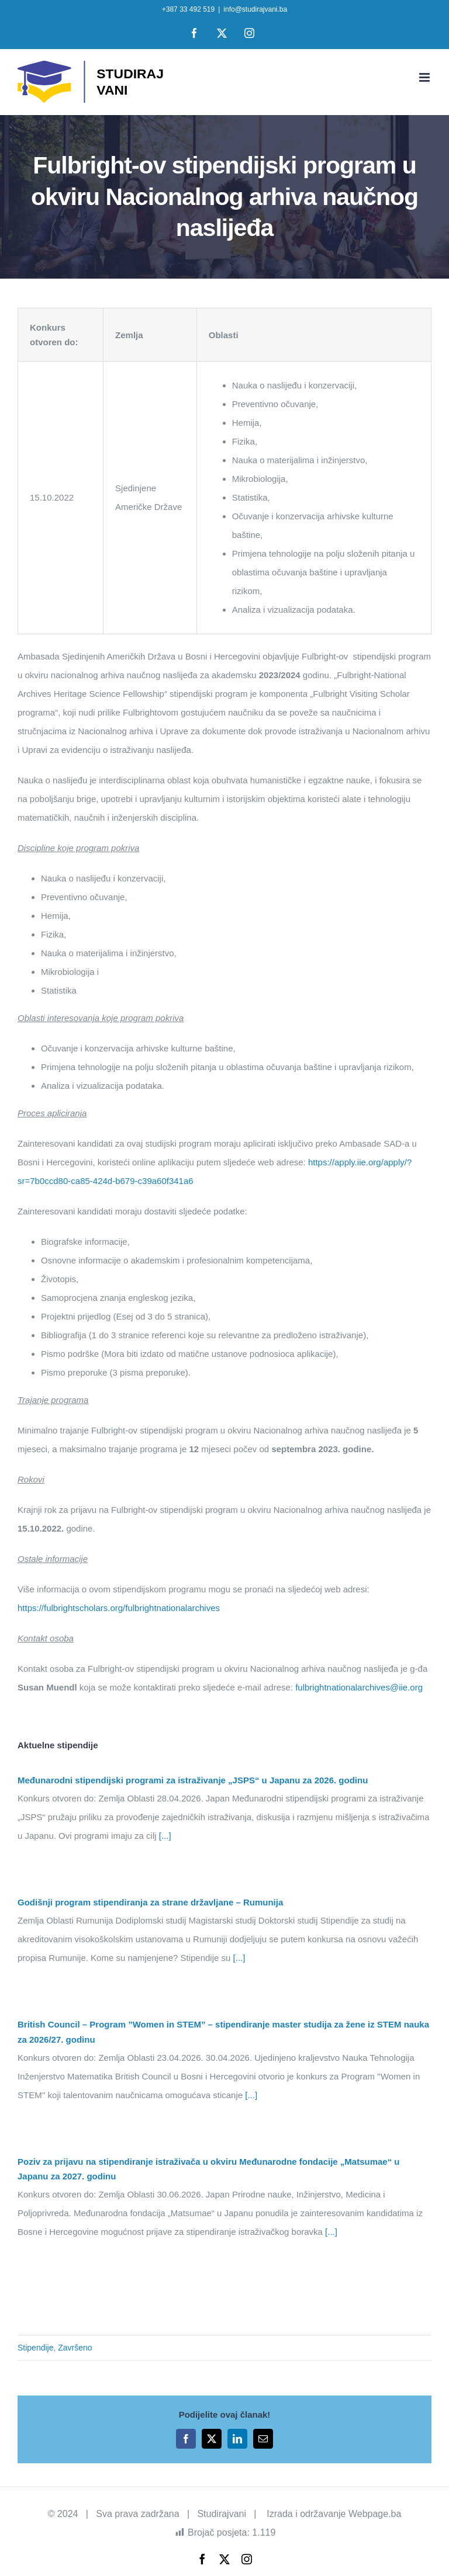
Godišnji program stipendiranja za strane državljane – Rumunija (150, 1902)
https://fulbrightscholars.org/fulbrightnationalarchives (119, 1608)
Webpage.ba (374, 2514)
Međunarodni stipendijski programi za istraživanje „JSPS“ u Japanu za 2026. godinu (193, 1780)
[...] (164, 1836)
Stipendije (36, 2347)
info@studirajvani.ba (255, 9)
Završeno (75, 2347)
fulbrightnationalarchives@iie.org (359, 1687)
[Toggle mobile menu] (425, 77)
